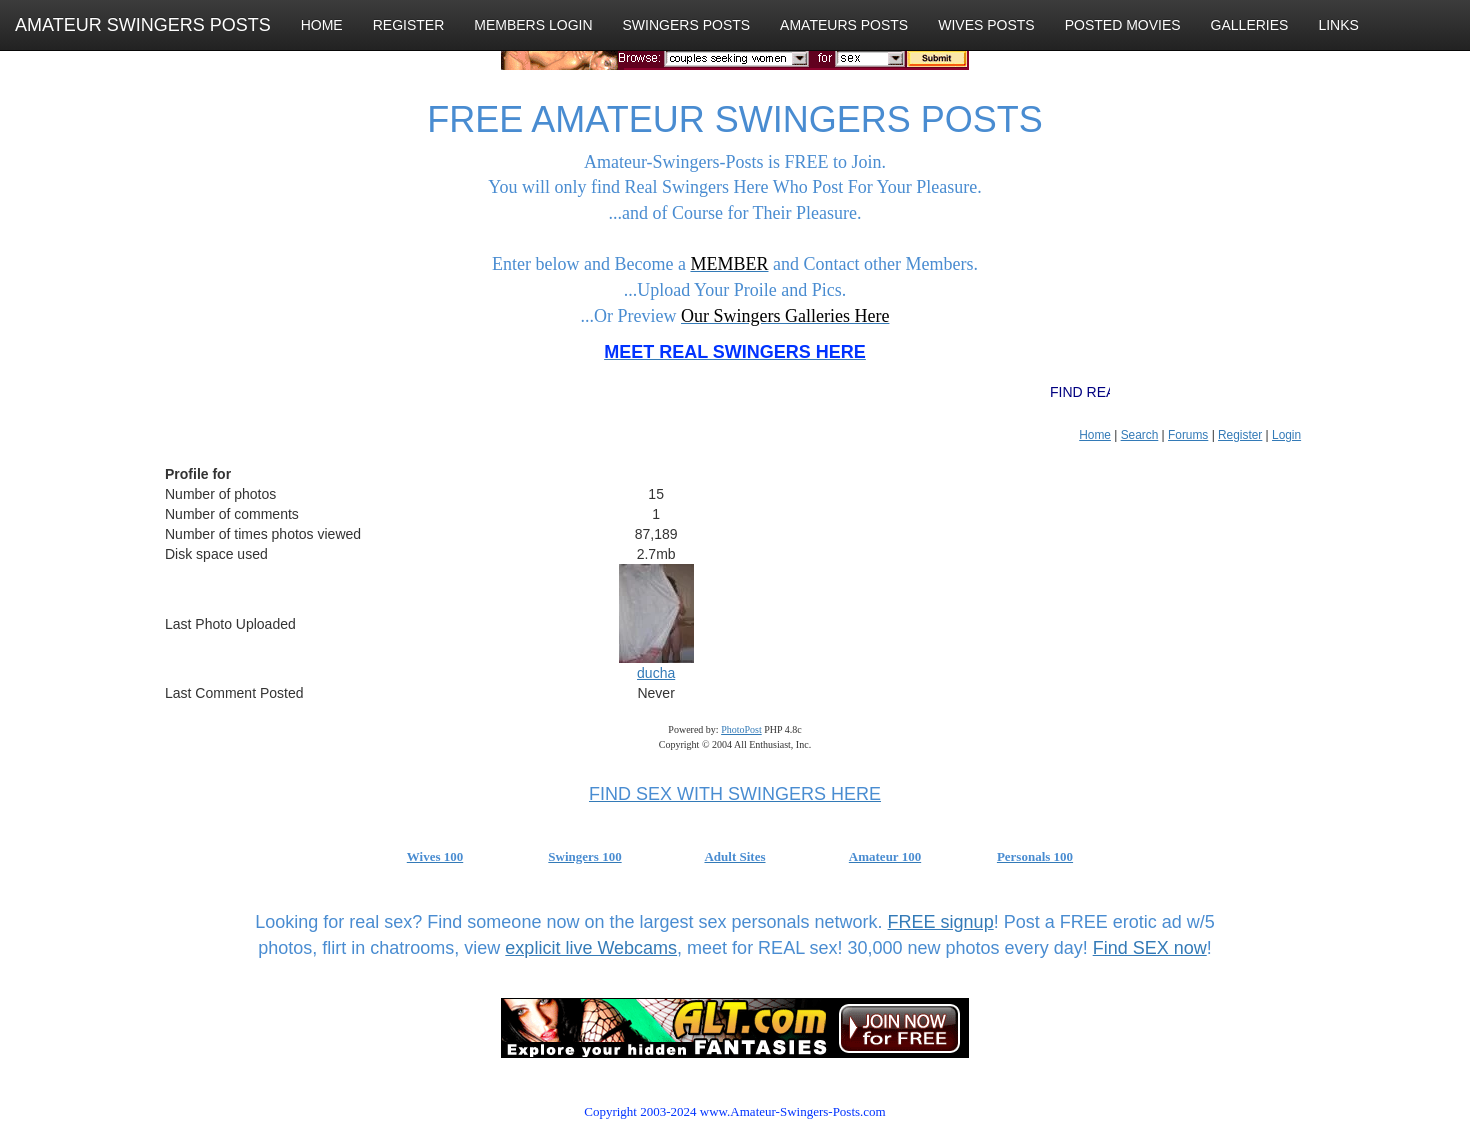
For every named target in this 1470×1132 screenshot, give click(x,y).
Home (1095, 435)
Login (1286, 435)
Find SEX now (1150, 948)
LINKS (1338, 25)
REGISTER (409, 25)
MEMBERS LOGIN (533, 25)
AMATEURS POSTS (844, 25)
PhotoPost (741, 729)
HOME (322, 25)
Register (1240, 435)
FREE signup (941, 922)
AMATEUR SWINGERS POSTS (143, 25)
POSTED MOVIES (1123, 25)
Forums (1188, 435)
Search (1140, 435)
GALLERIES (1250, 25)
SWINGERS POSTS (687, 25)
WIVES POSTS (986, 25)
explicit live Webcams (591, 948)
